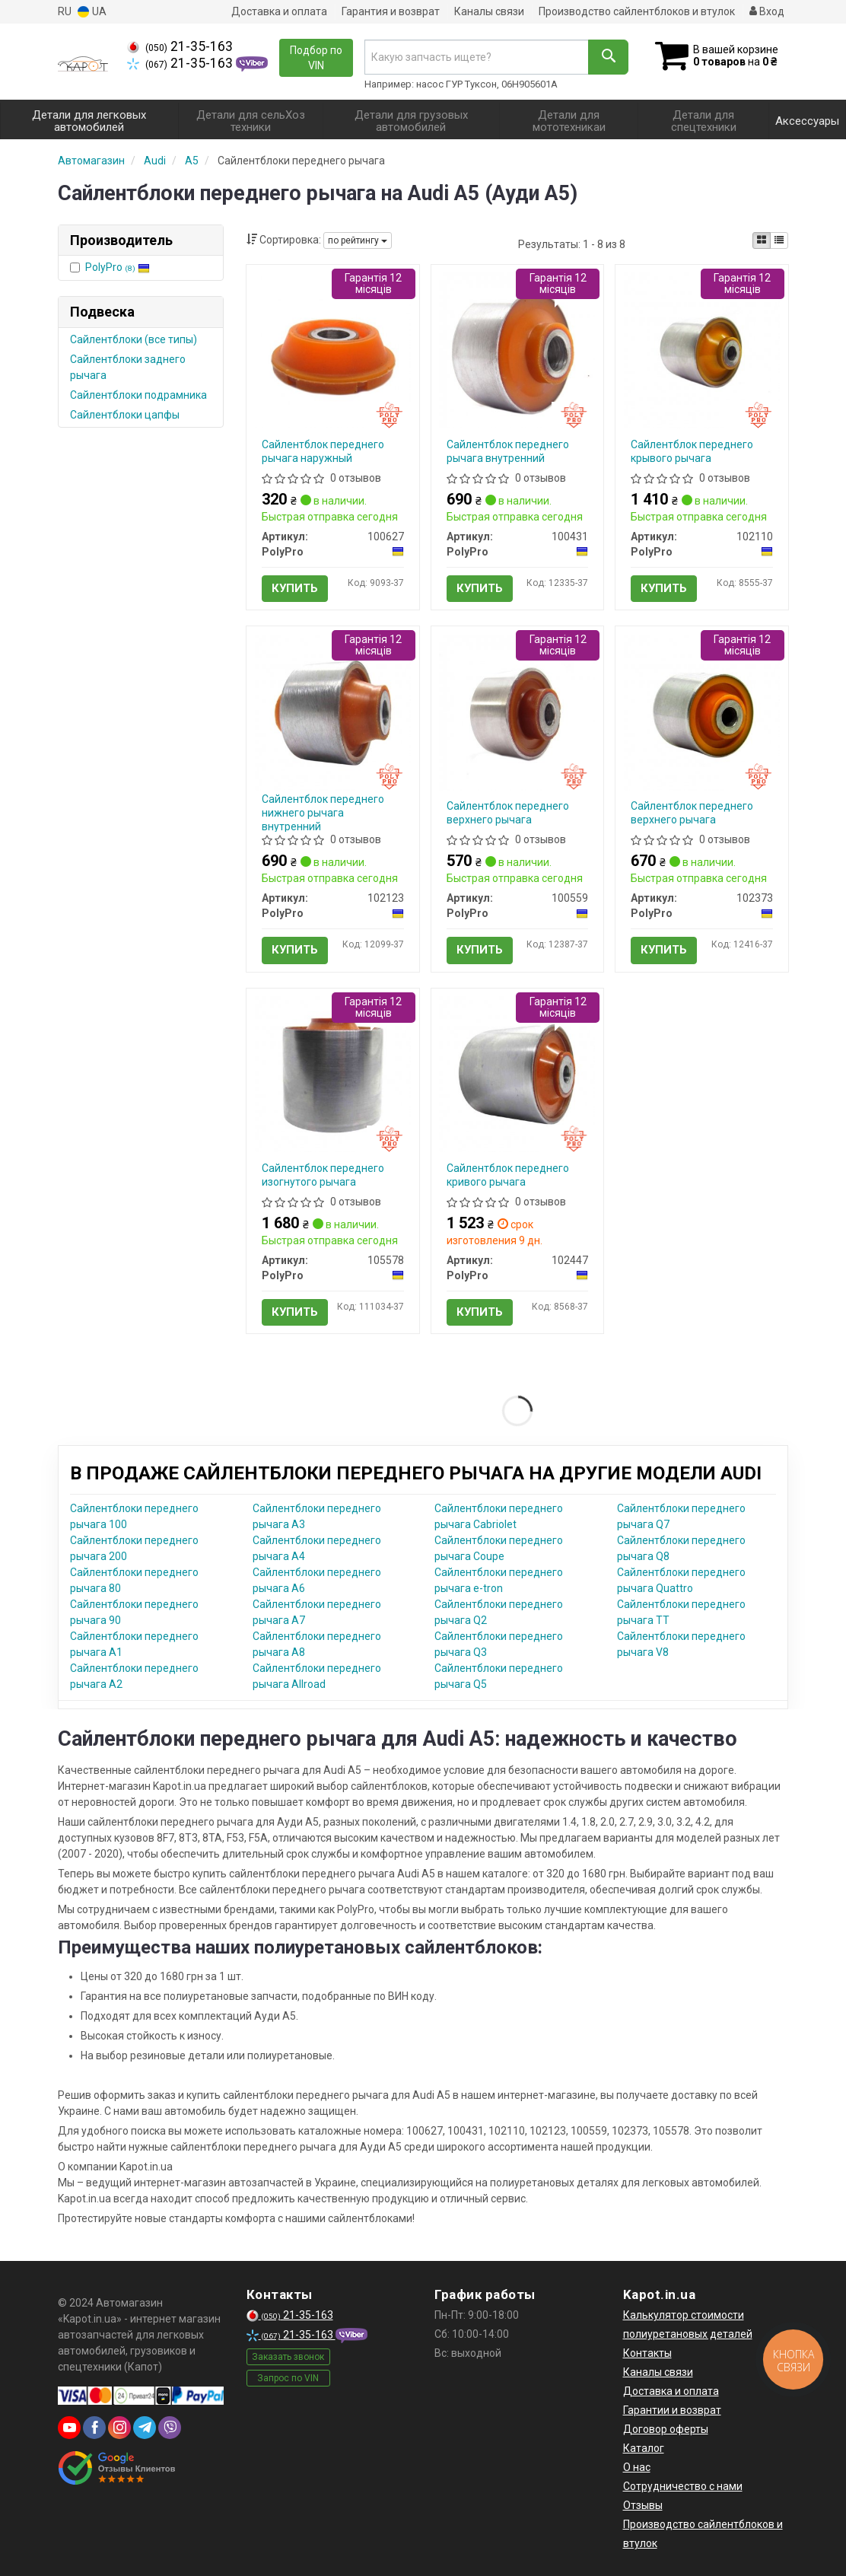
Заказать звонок (288, 2357)
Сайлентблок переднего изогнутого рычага (323, 1175)
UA (92, 11)
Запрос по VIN (288, 2378)
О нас (636, 2467)
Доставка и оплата (279, 11)
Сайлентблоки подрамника (138, 395)
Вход (766, 11)
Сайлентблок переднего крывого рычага (692, 451)
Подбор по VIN (316, 58)
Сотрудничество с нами (683, 2486)
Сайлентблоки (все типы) (133, 339)
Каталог (643, 2448)
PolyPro (117, 267)
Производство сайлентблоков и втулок (637, 11)
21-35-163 (180, 46)
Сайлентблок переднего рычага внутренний (508, 451)
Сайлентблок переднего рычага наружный (323, 451)
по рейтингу (357, 240)
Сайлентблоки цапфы (125, 415)
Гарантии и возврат (672, 2410)
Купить (295, 588)
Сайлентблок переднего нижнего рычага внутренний (323, 813)
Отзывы (643, 2505)
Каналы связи (489, 11)
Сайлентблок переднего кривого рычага (508, 1175)
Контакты (647, 2353)
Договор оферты (665, 2429)
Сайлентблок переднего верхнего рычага (508, 813)
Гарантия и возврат (391, 11)
